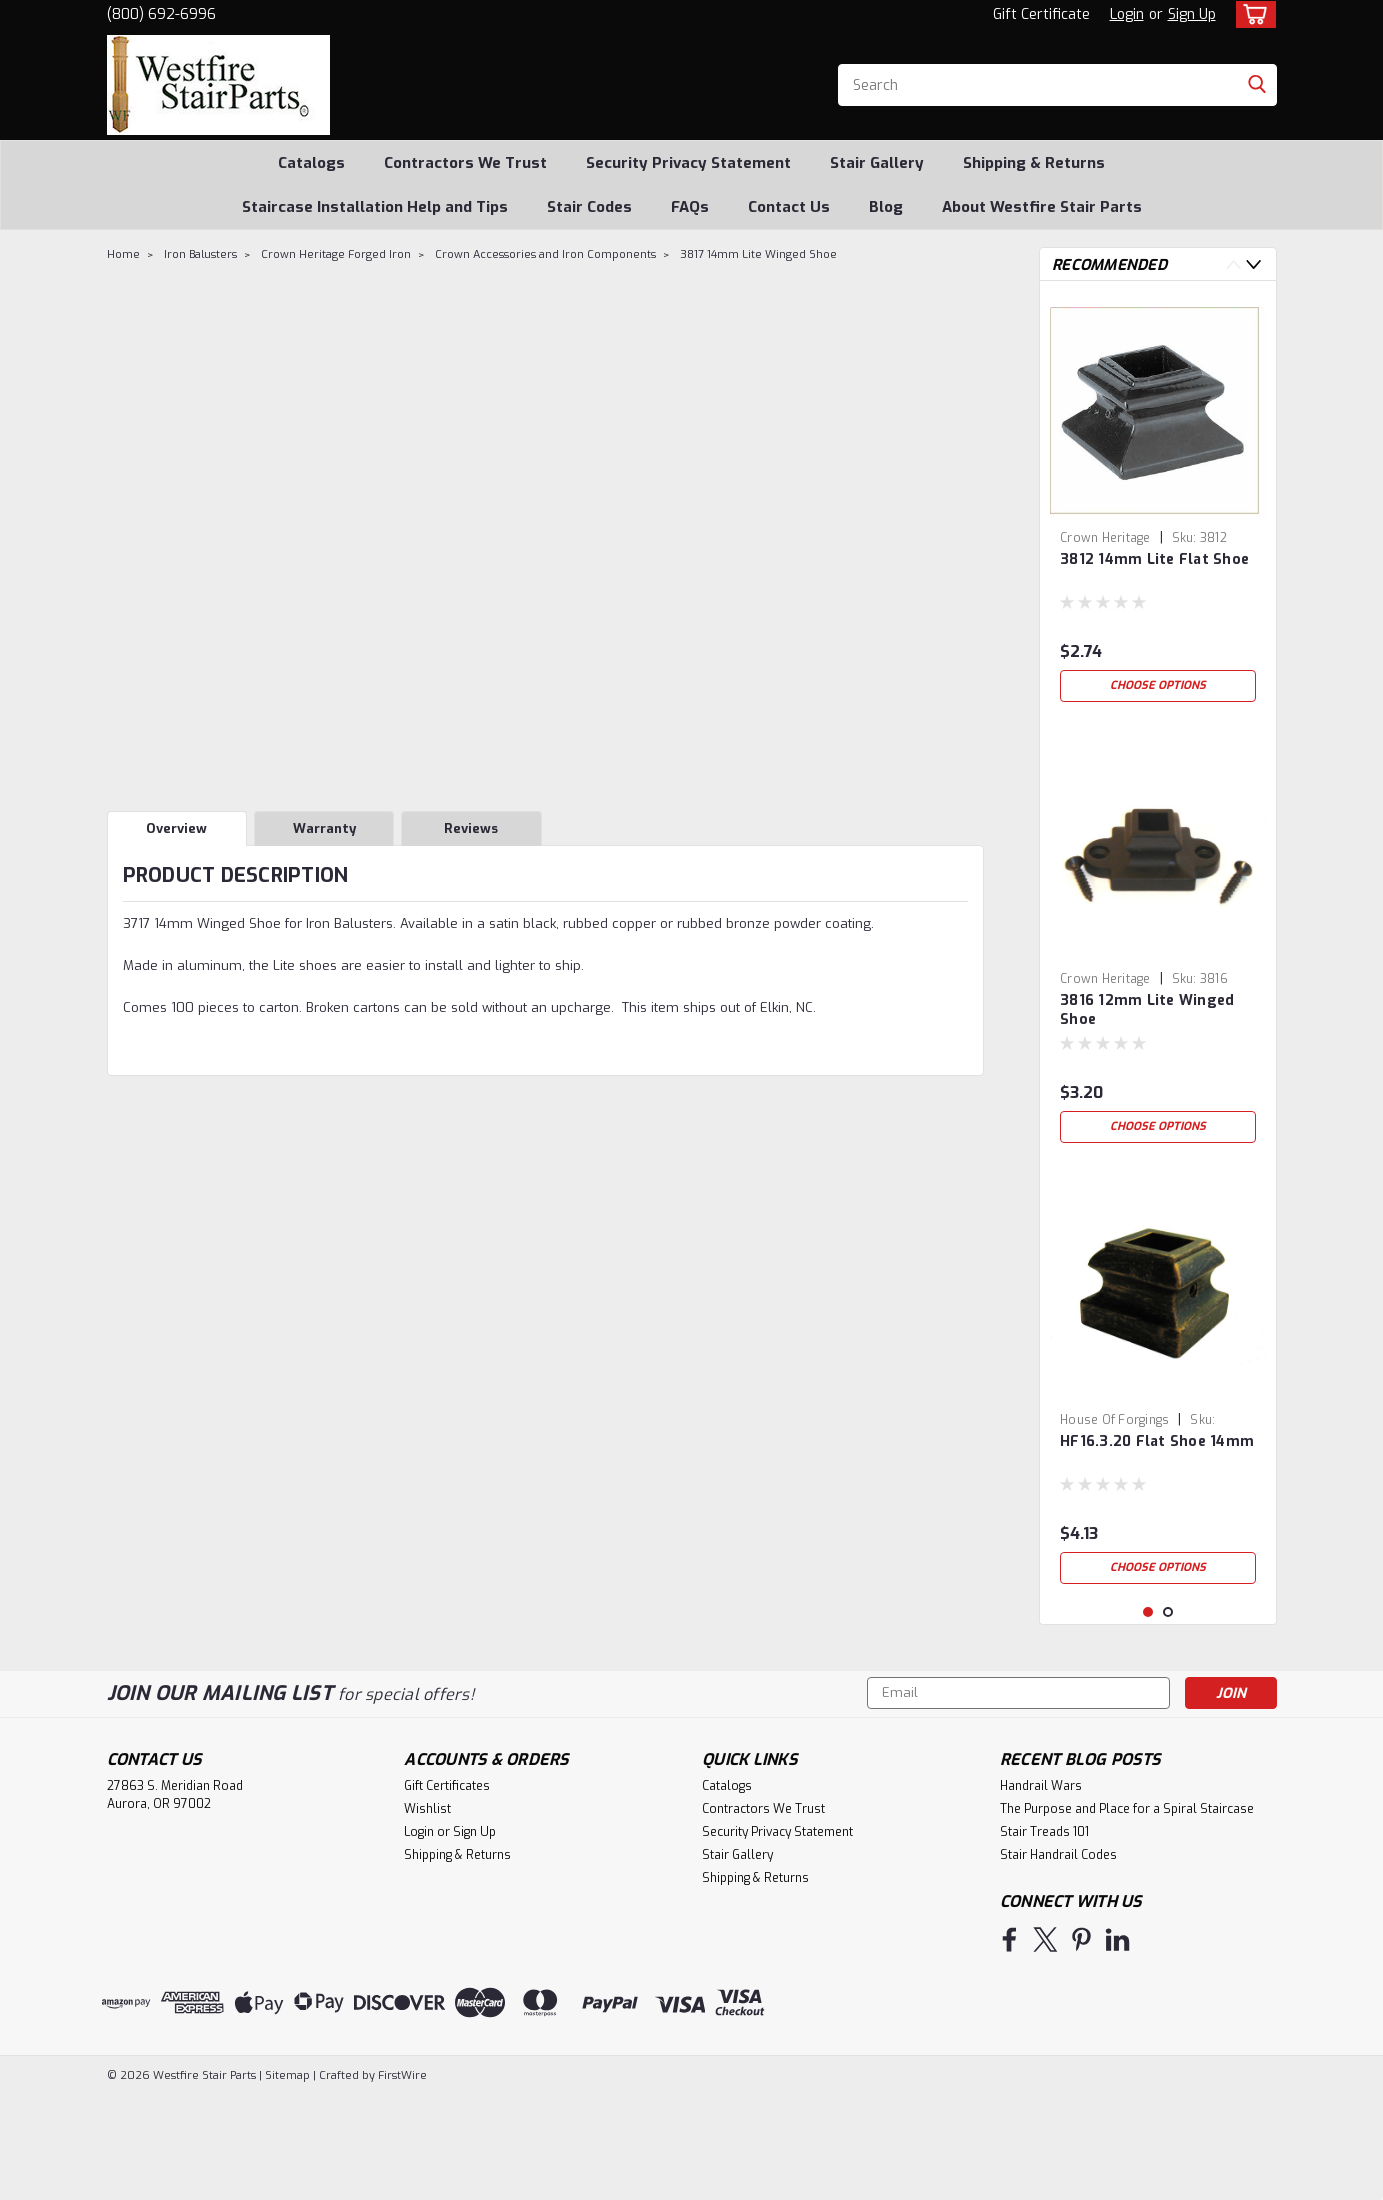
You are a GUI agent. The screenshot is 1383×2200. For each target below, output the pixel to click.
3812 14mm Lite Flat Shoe (1154, 559)
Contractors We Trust (465, 163)
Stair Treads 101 (1044, 1937)
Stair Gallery (877, 163)
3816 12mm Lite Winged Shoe (1147, 1010)
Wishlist (427, 1914)
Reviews (471, 828)
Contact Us (789, 207)
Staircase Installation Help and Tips (375, 207)
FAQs (690, 207)
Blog (886, 207)
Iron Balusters (200, 254)
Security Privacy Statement (688, 163)
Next (1253, 264)
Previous (1233, 264)
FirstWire (401, 2180)
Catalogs (311, 163)
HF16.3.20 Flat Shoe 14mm (1157, 1441)
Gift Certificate (1041, 14)
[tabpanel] (1158, 504)
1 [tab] (1148, 1717)
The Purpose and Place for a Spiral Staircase (1127, 1914)
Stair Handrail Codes (1058, 1960)
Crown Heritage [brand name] (1105, 538)
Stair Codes (589, 207)
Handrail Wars (1041, 1891)
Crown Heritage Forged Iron (336, 254)
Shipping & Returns (1034, 163)
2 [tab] (1168, 1717)
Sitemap (287, 2180)
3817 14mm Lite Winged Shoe (758, 254)
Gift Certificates (447, 1891)
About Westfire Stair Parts (1042, 207)
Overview (176, 828)
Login (1127, 14)
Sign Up (1192, 14)
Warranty (324, 828)
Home (123, 254)
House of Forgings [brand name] (1114, 1420)
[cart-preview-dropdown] (1251, 14)
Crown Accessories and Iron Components (545, 254)
